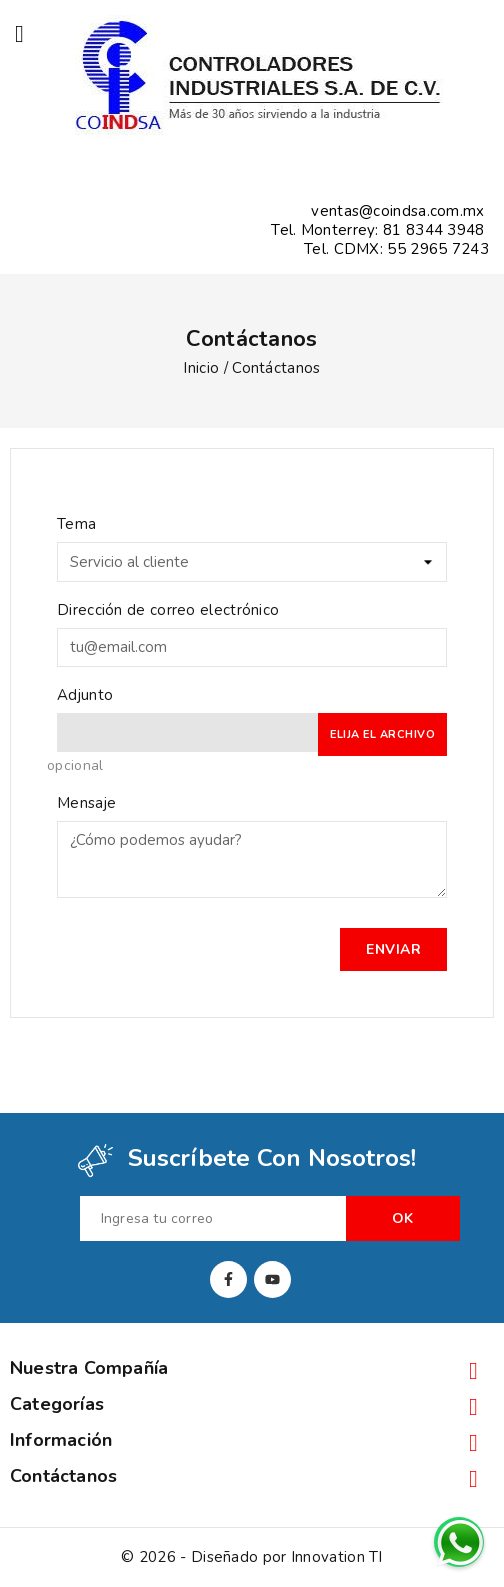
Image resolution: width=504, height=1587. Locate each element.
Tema (76, 524)
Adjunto (85, 695)
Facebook (228, 1279)
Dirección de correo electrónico (168, 610)
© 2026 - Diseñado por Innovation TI (252, 1557)
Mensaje (86, 803)
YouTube (272, 1279)
